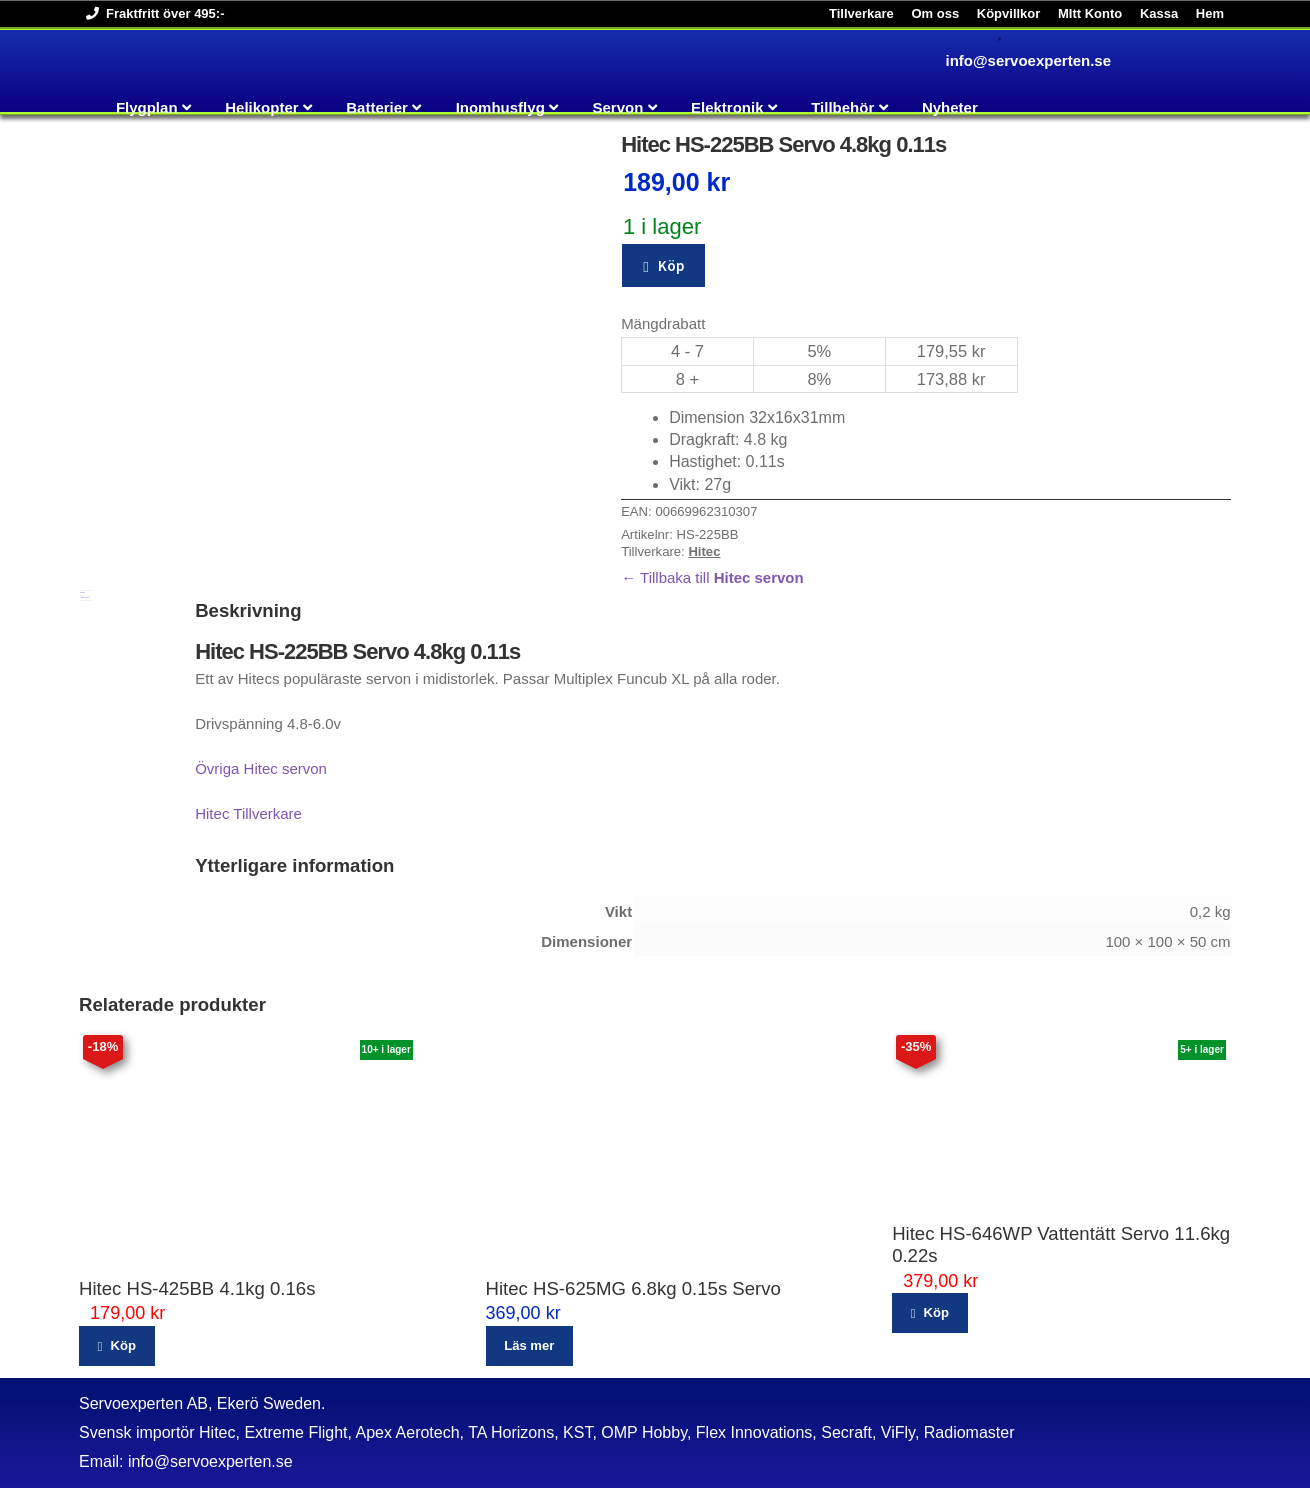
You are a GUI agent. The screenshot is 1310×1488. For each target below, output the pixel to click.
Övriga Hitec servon (261, 768)
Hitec (704, 551)
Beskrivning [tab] (82, 592)
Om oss (935, 13)
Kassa (1159, 13)
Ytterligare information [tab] (85, 597)
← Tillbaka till (712, 577)
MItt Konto (1090, 13)
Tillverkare (861, 13)
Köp (671, 265)
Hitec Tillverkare (248, 813)
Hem (1210, 13)
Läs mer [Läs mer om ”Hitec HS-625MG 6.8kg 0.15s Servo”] (529, 1345)
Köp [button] (122, 1345)
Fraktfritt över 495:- (151, 13)
